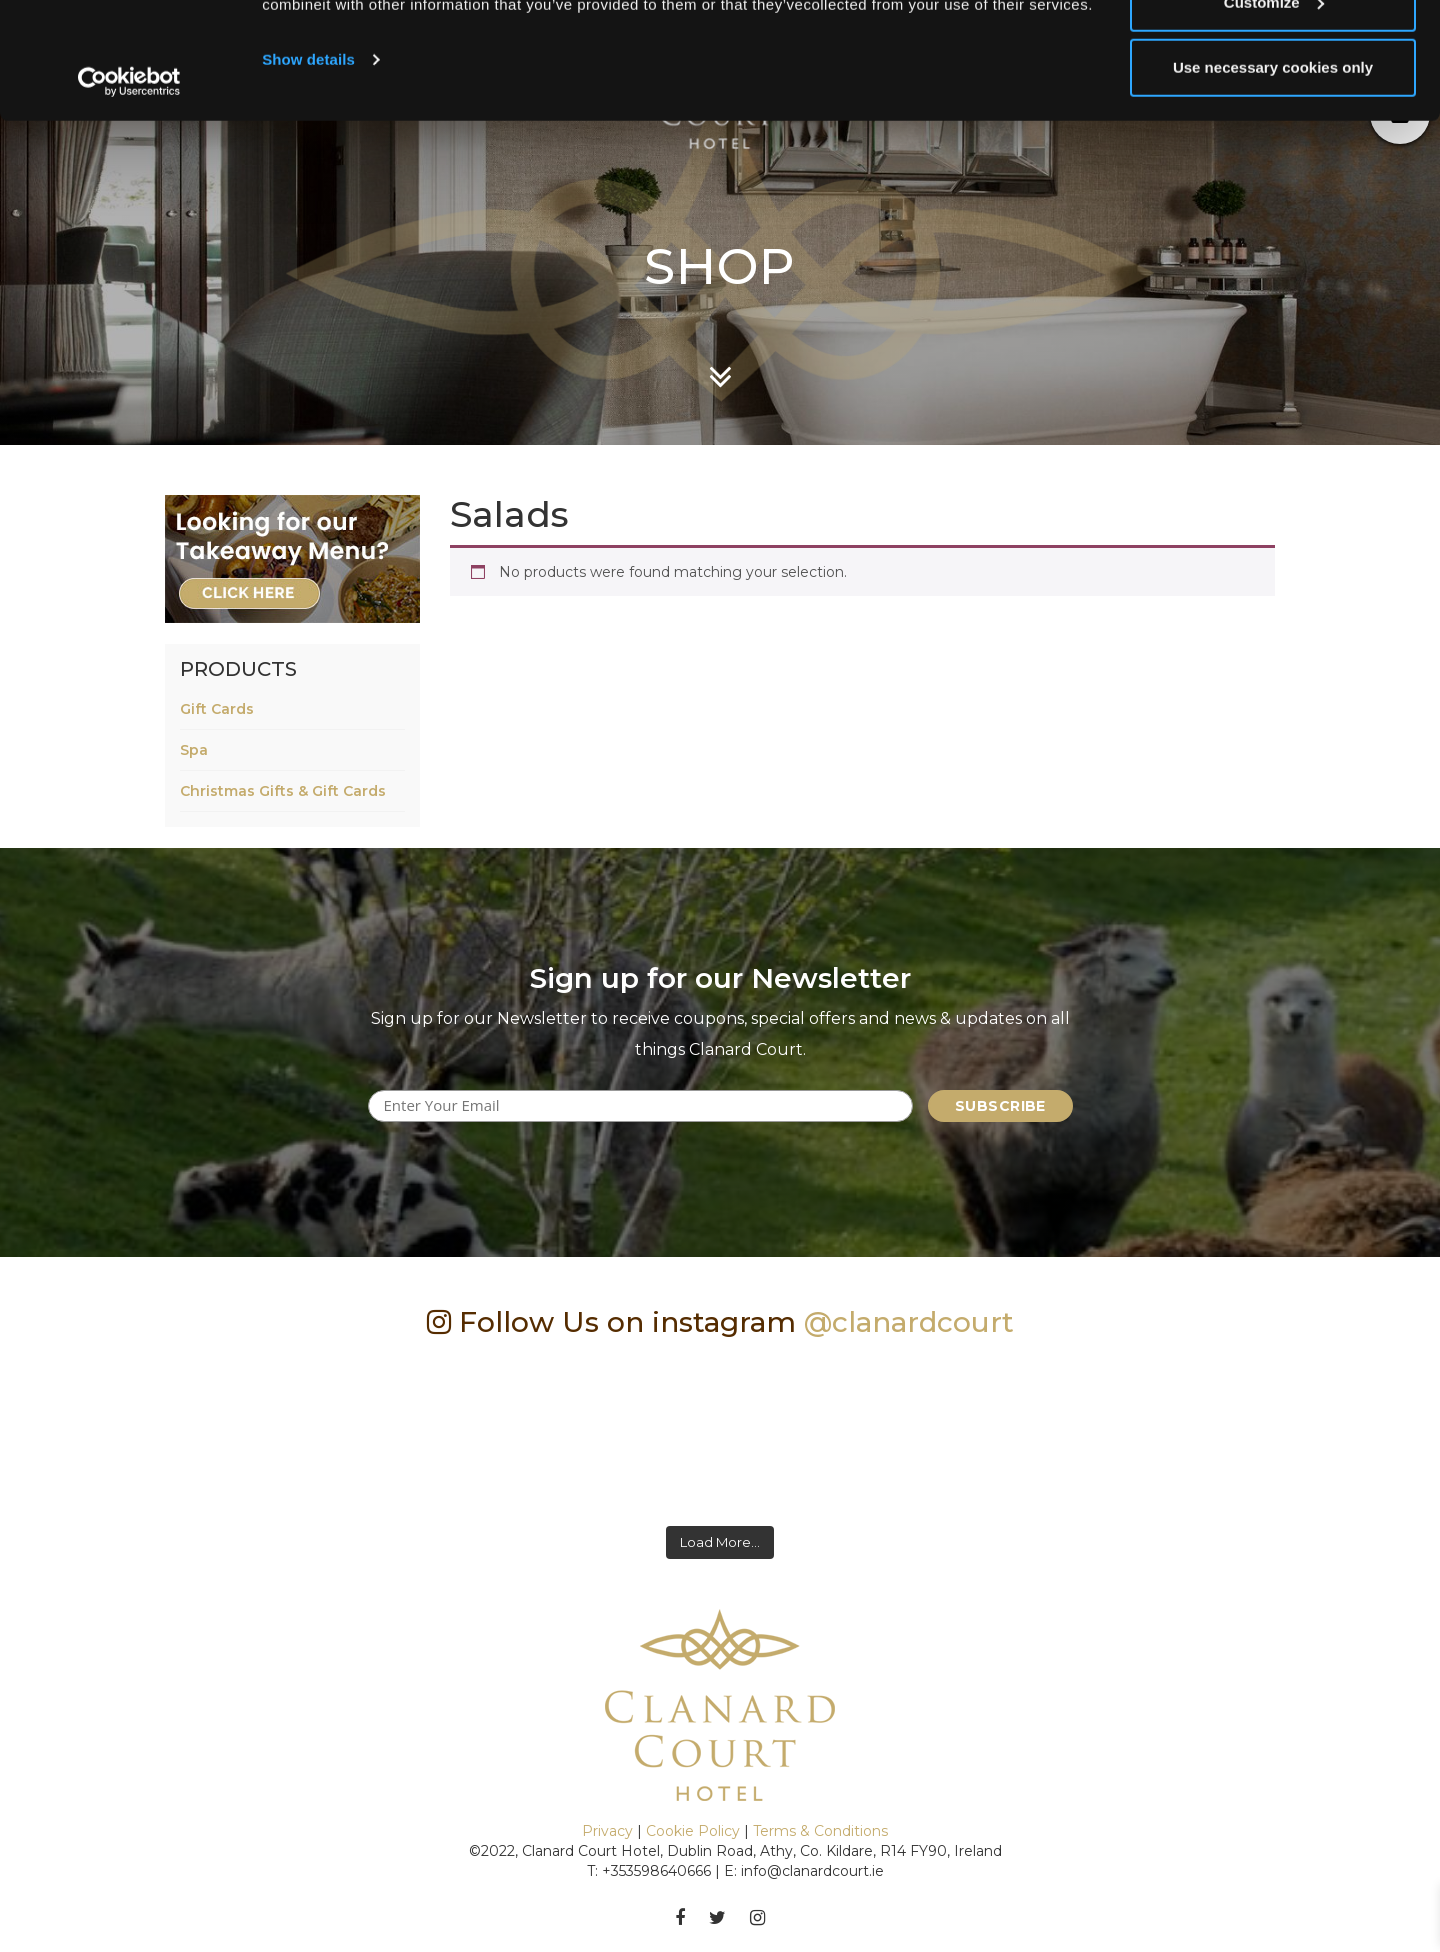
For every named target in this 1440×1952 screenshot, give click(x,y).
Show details (308, 175)
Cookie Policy (693, 1831)
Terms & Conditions (820, 1831)
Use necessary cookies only (1273, 183)
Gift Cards (217, 709)
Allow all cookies (1273, 52)
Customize (1274, 118)
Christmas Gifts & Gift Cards (283, 791)
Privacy (607, 1831)
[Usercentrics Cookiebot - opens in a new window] (129, 198)
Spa (194, 750)
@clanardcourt (909, 1322)
